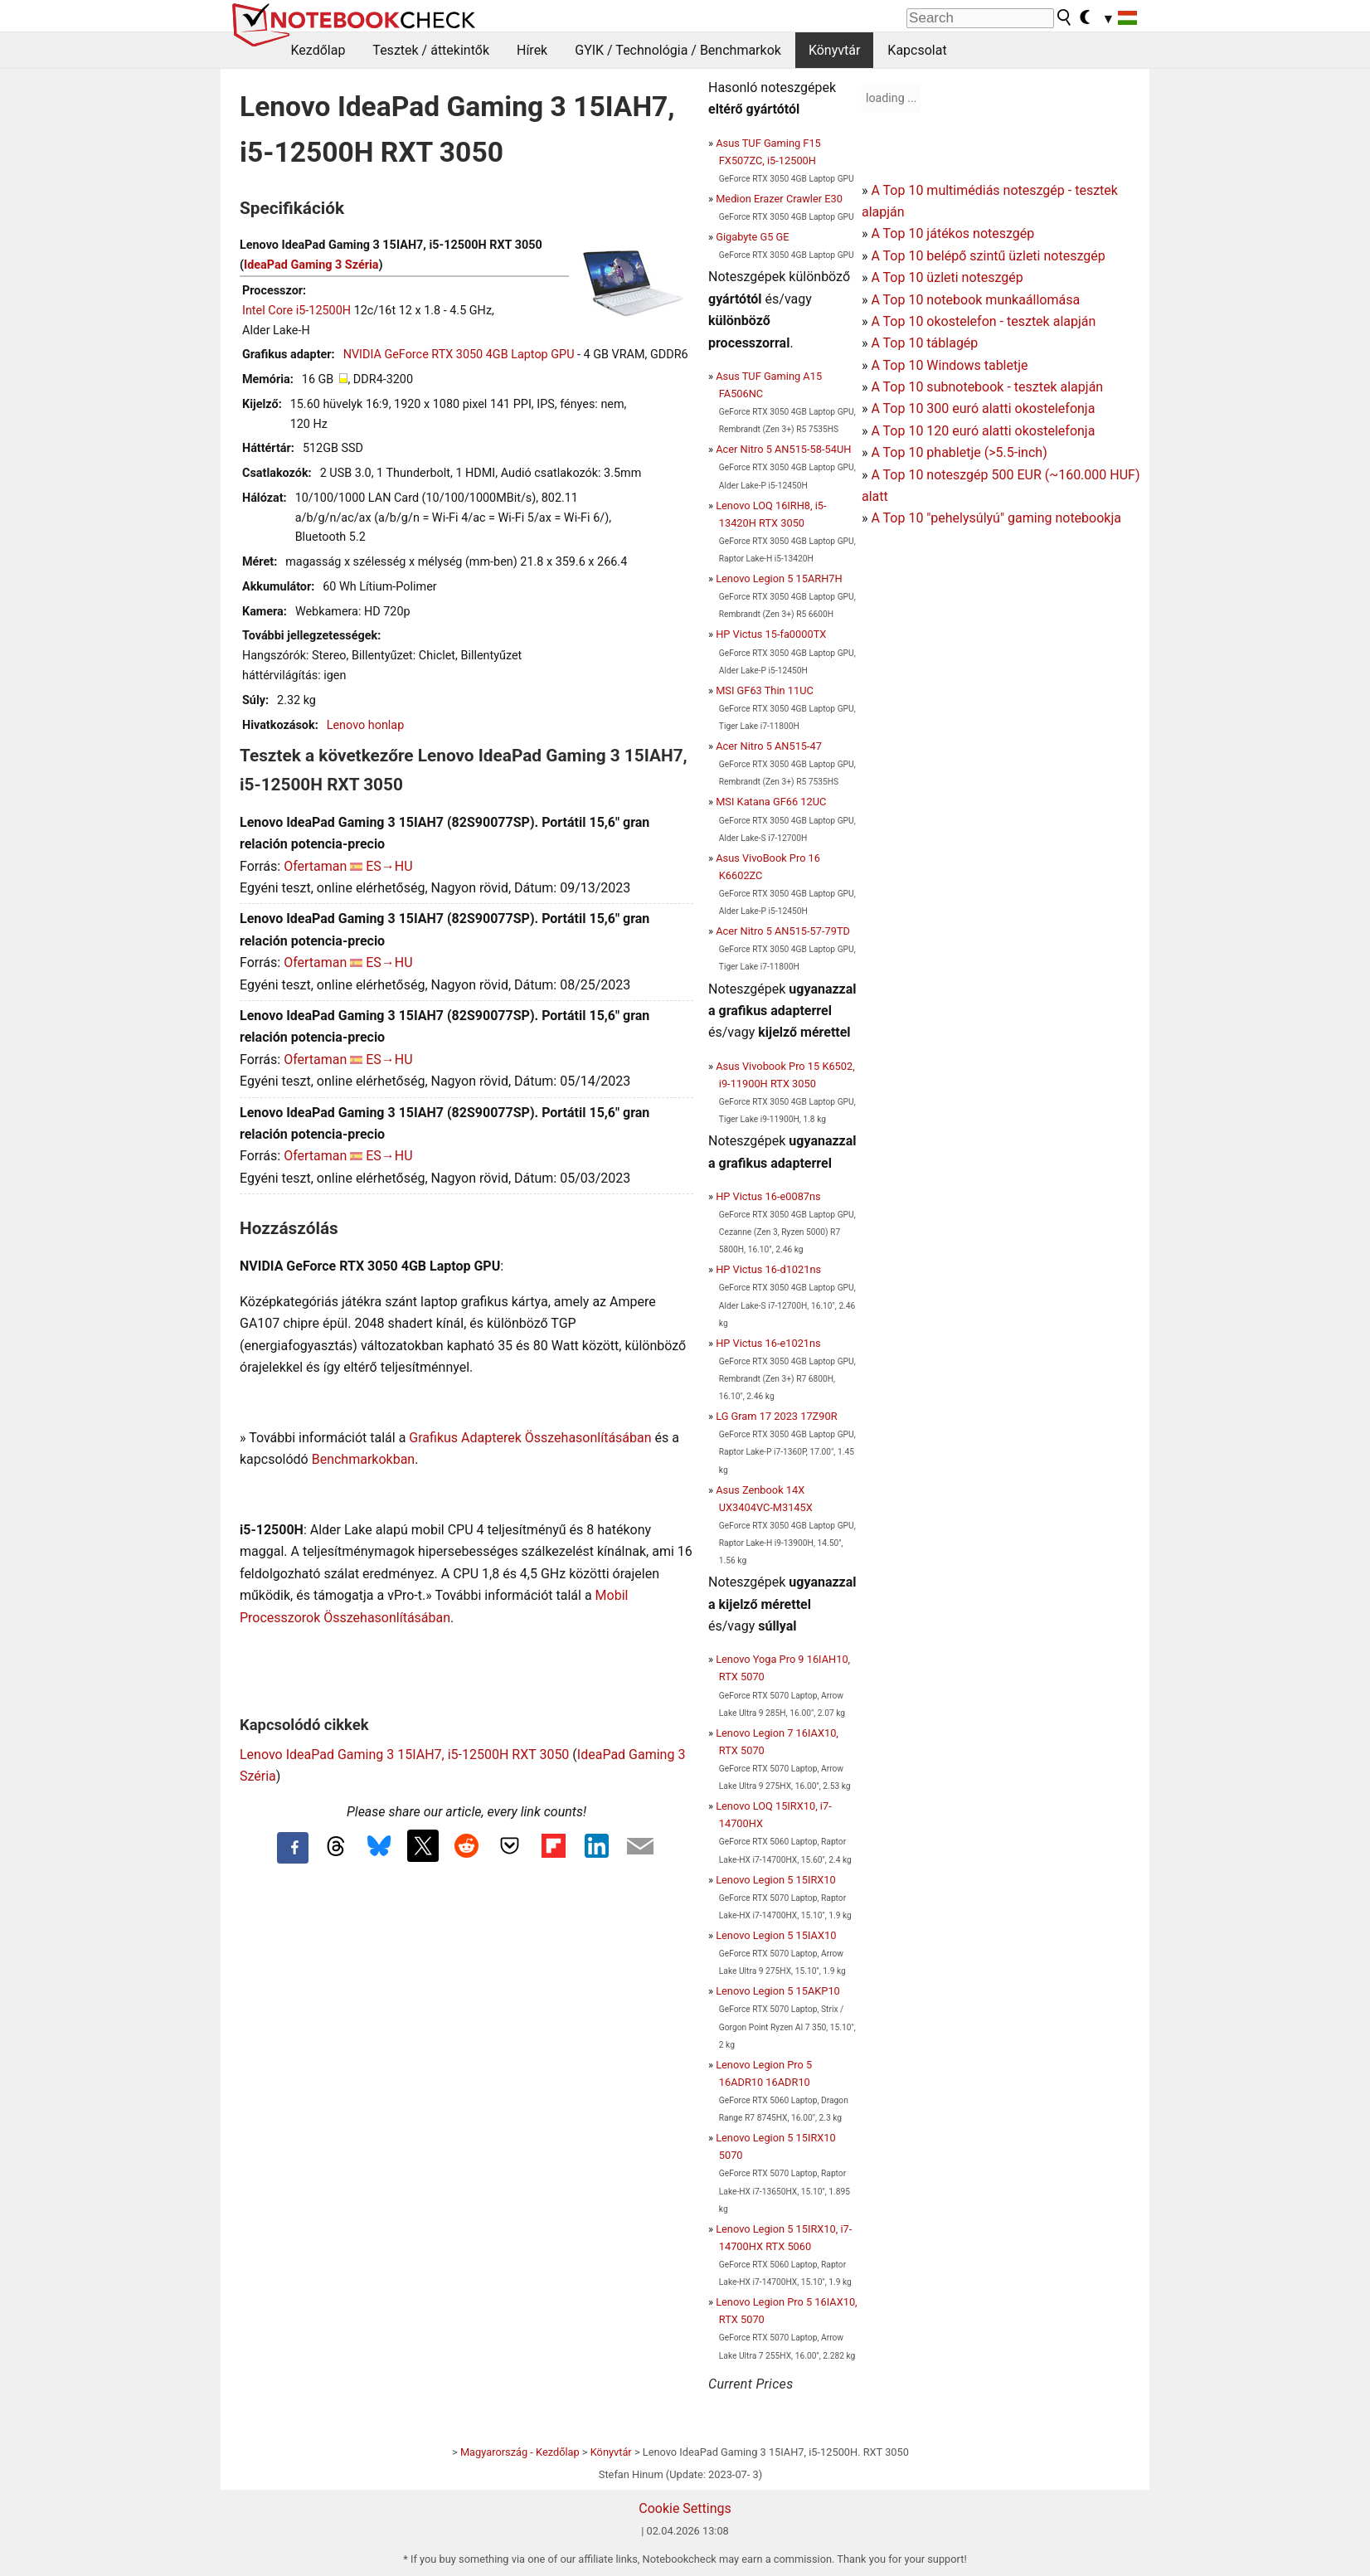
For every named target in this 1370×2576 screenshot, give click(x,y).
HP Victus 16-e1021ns (768, 1343)
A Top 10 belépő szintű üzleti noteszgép (988, 256)
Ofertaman (315, 866)
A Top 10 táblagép (924, 343)
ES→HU (389, 866)
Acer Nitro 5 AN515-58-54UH (783, 449)
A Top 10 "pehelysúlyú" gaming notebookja (996, 518)
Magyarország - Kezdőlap (520, 2452)
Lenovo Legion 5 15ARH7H (779, 578)
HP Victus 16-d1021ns (768, 1269)
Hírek (532, 50)
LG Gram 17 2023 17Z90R (776, 1416)
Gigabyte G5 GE (752, 237)
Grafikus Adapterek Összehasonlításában (530, 1438)
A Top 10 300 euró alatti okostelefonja (983, 408)
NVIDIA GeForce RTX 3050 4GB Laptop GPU (459, 355)
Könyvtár (834, 50)
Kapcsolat (916, 50)
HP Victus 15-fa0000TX (771, 634)
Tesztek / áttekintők (430, 50)
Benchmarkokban (363, 1459)
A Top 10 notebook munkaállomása (975, 300)
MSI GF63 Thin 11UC (765, 690)
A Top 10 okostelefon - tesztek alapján (983, 321)
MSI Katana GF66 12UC (771, 801)
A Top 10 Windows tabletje (949, 365)
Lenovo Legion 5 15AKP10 (778, 1991)
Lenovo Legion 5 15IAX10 (776, 1935)
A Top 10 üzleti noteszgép (947, 277)
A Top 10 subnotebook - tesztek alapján (987, 387)
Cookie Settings (685, 2508)
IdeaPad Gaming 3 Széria (311, 265)
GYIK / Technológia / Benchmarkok (678, 50)
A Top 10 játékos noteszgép (952, 233)
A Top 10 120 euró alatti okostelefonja (983, 431)
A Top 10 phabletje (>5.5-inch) (959, 452)
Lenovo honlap (366, 725)
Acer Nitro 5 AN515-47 (769, 746)
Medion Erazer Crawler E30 (779, 198)
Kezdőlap (318, 50)
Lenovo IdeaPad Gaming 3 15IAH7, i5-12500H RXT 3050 (404, 1754)
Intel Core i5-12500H (296, 311)
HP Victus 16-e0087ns (768, 1196)
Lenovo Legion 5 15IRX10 (776, 1880)
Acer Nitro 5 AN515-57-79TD (783, 931)
